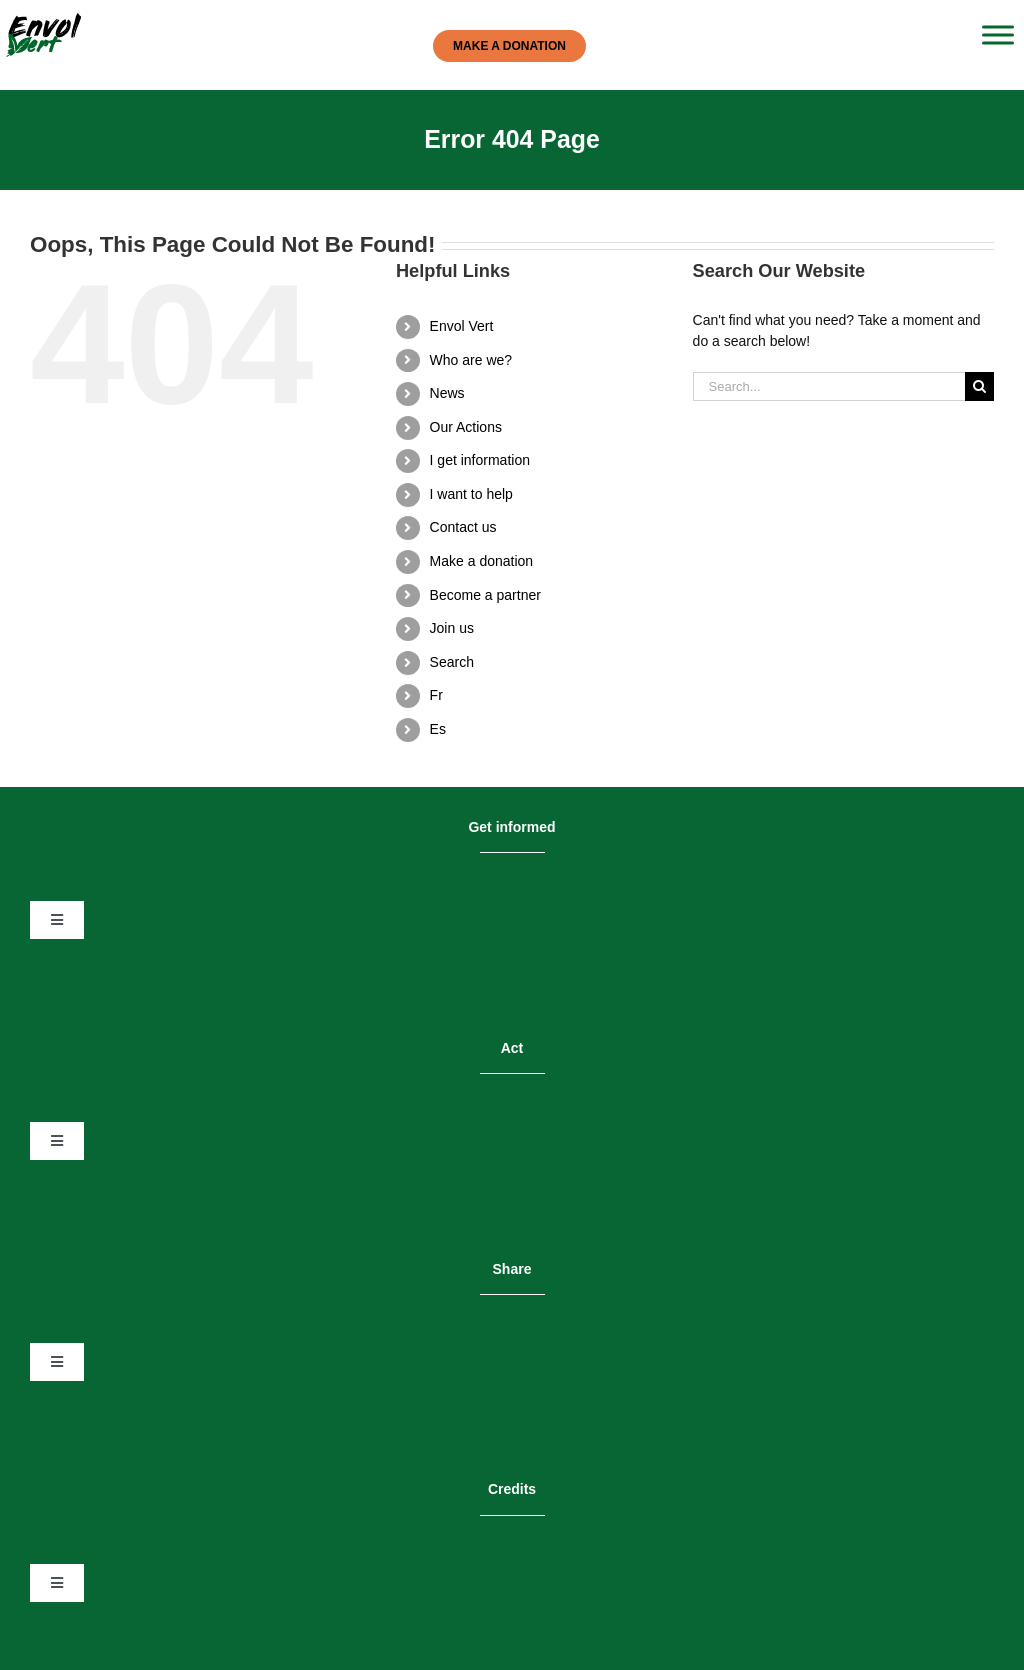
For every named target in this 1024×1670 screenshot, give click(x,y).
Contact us (463, 527)
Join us (452, 628)
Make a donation (482, 561)
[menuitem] (546, 696)
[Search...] (829, 386)
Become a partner (485, 595)
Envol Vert (462, 326)
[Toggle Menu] (998, 34)
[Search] (979, 386)
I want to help (471, 494)
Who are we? (471, 360)
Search (452, 662)
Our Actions (466, 427)
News (447, 393)
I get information (480, 460)
